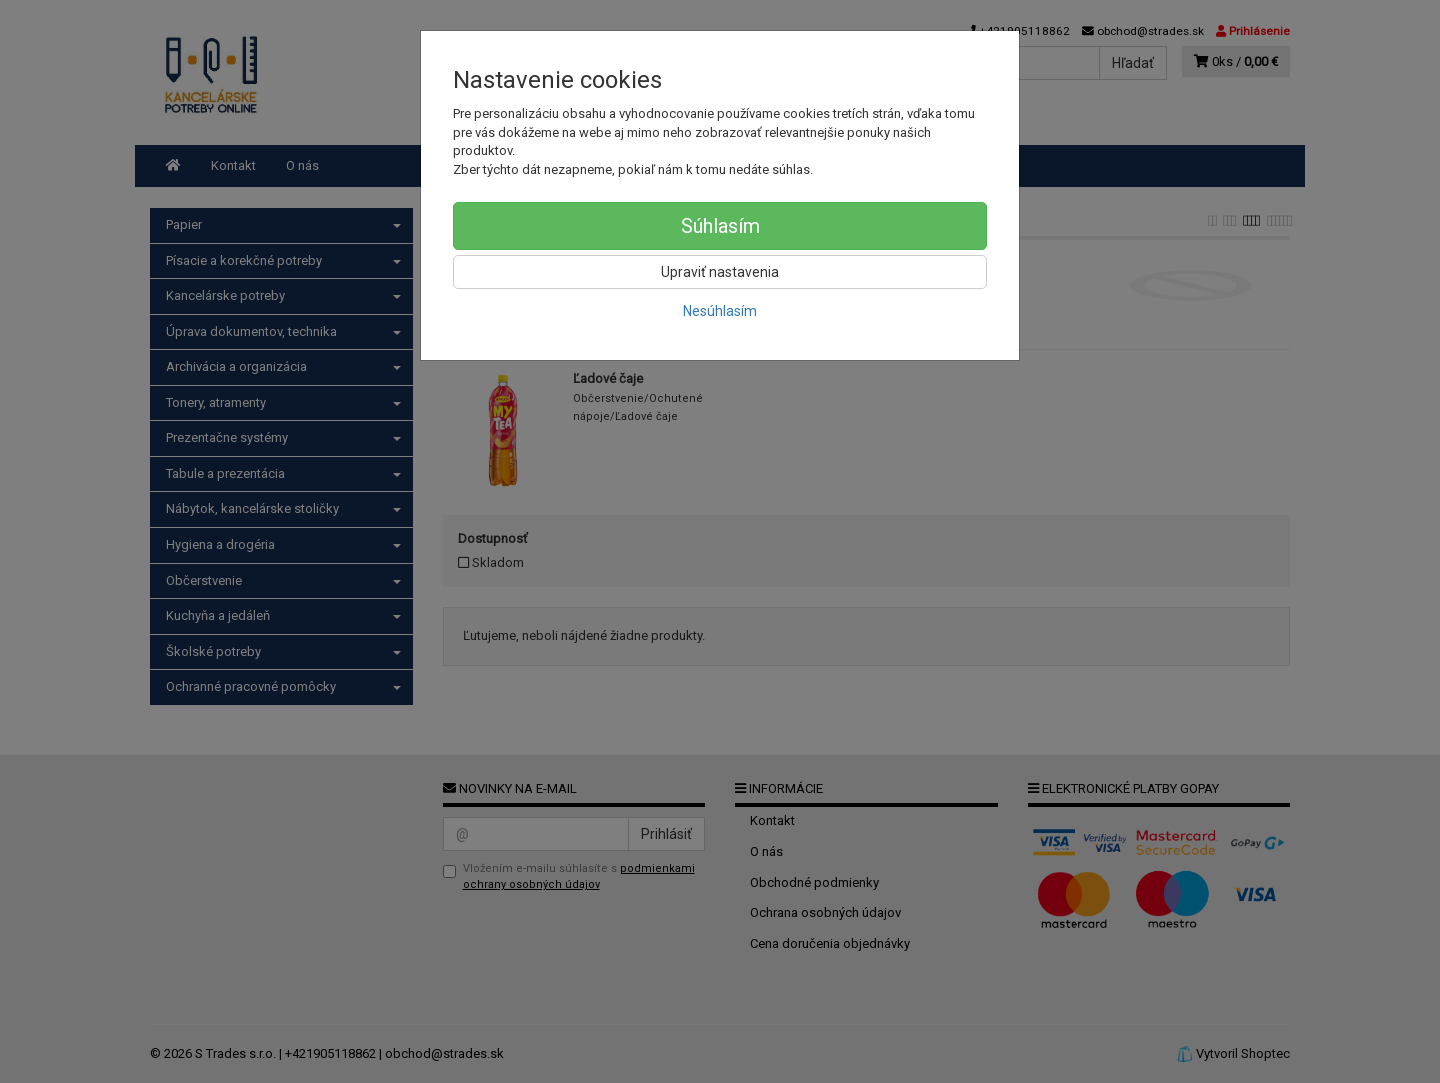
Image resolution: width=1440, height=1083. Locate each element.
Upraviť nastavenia (720, 272)
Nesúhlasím (720, 311)
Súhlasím (720, 226)
